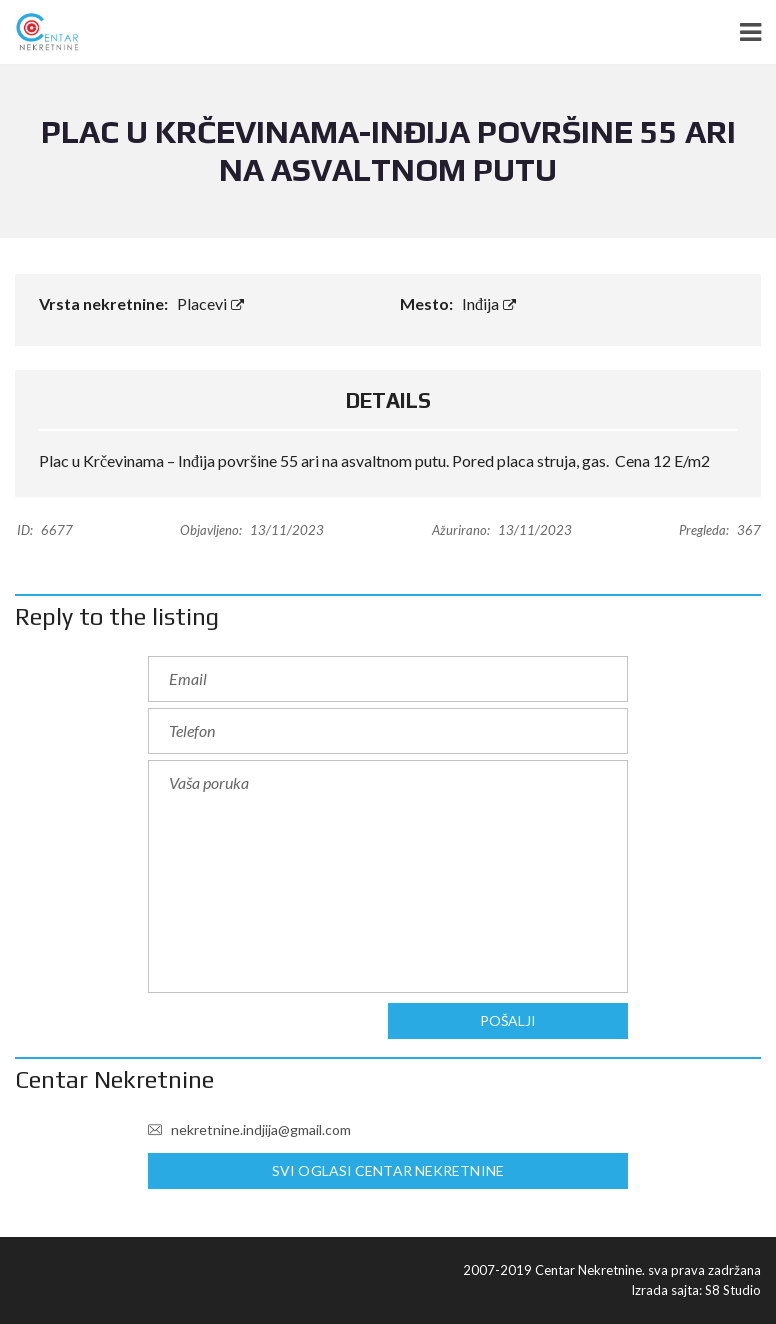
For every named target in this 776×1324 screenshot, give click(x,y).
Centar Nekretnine (114, 1079)
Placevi (210, 303)
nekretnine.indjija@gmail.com (249, 1129)
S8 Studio (733, 1290)
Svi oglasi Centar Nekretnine (388, 1171)
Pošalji (508, 1021)
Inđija (489, 303)
